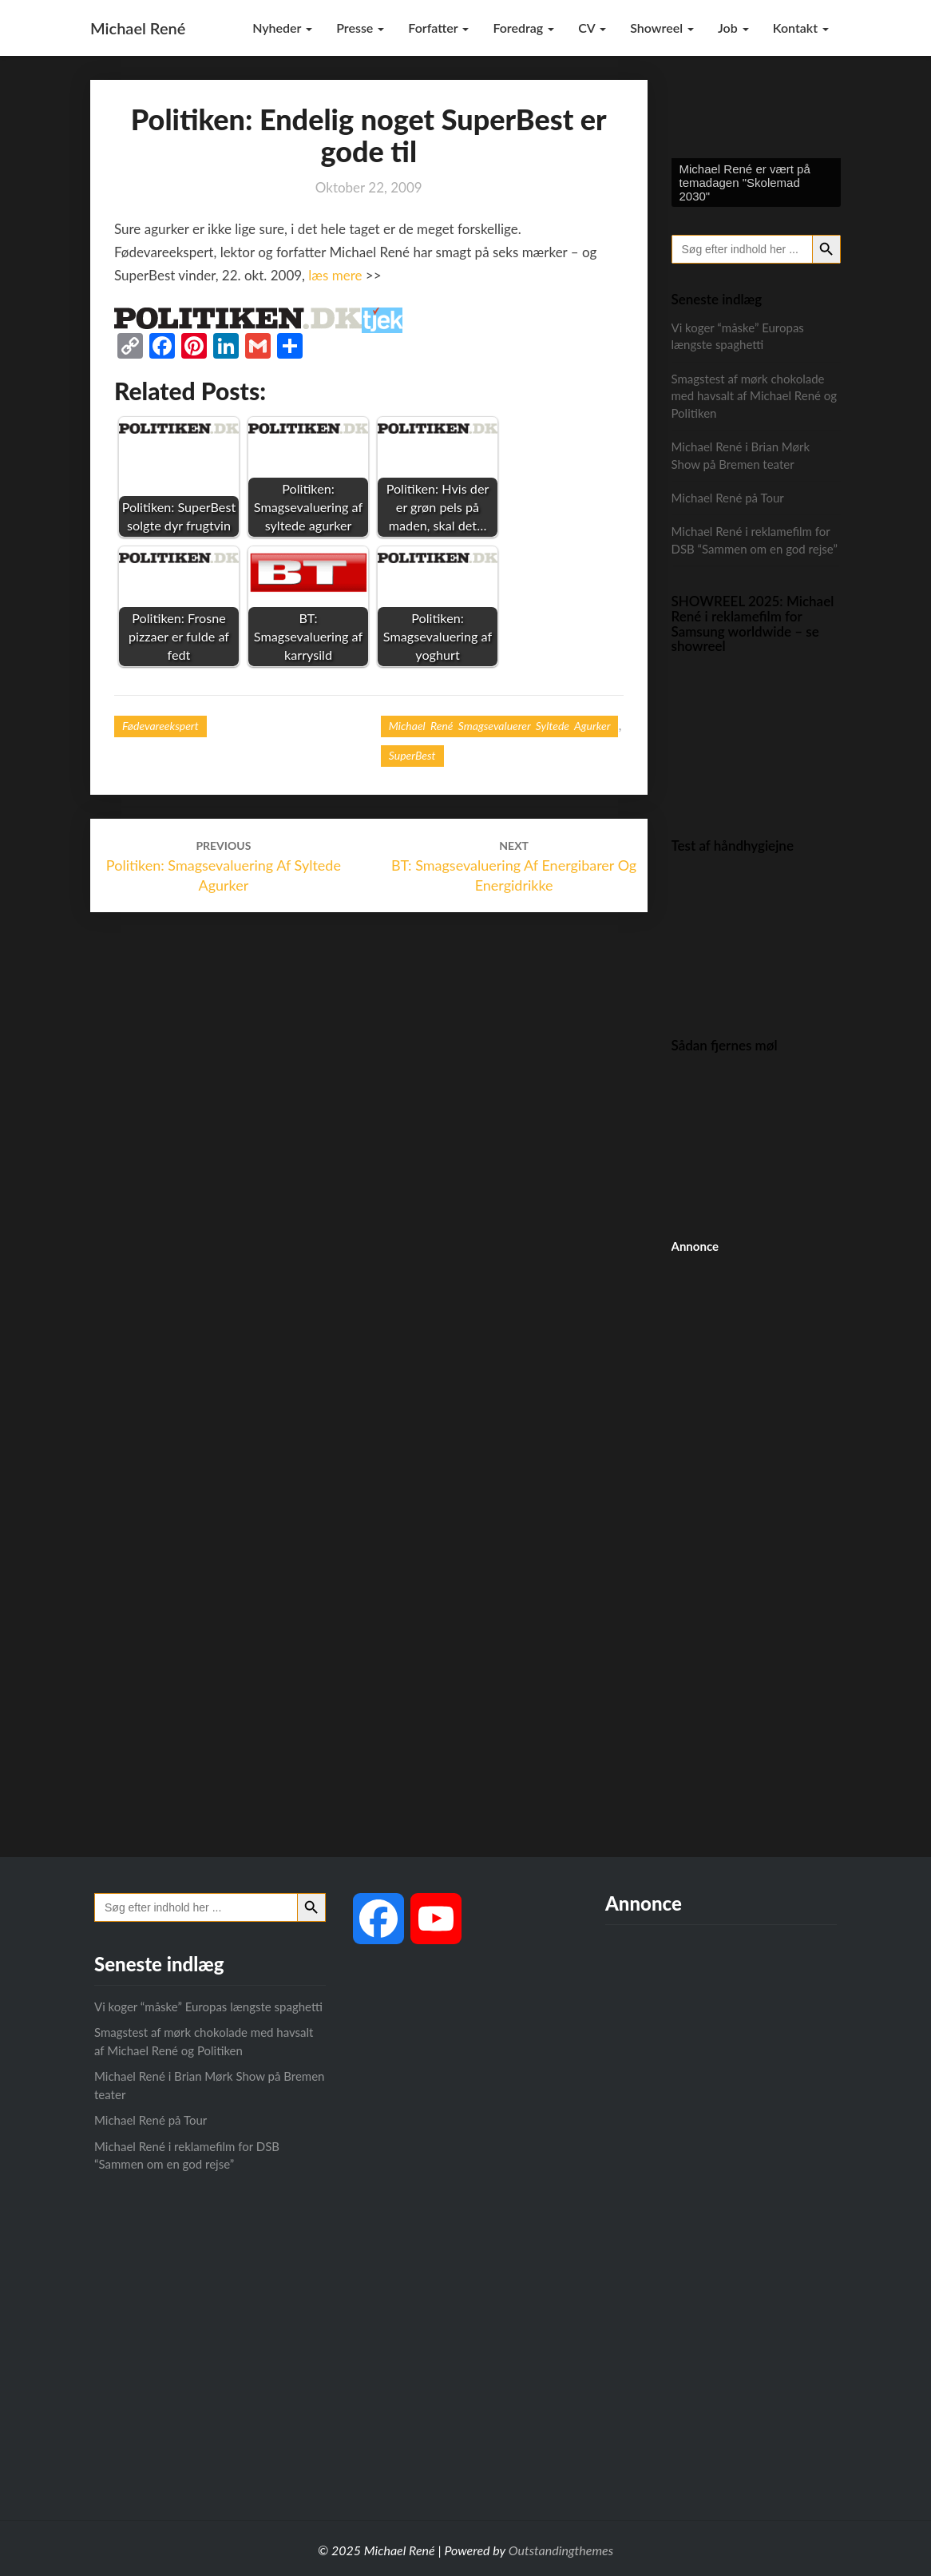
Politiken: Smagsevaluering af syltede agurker (223, 866)
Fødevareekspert (160, 725)
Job (733, 27)
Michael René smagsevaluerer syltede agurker (500, 725)
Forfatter (438, 27)
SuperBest (412, 755)
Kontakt (801, 27)
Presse (360, 27)
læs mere (335, 275)
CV (592, 27)
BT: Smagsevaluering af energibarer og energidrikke (513, 866)
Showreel (662, 27)
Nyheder (282, 27)
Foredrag (523, 27)
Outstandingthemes (561, 2550)
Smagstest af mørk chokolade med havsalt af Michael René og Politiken (755, 395)
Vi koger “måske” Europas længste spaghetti (208, 2006)
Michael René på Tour (728, 497)
